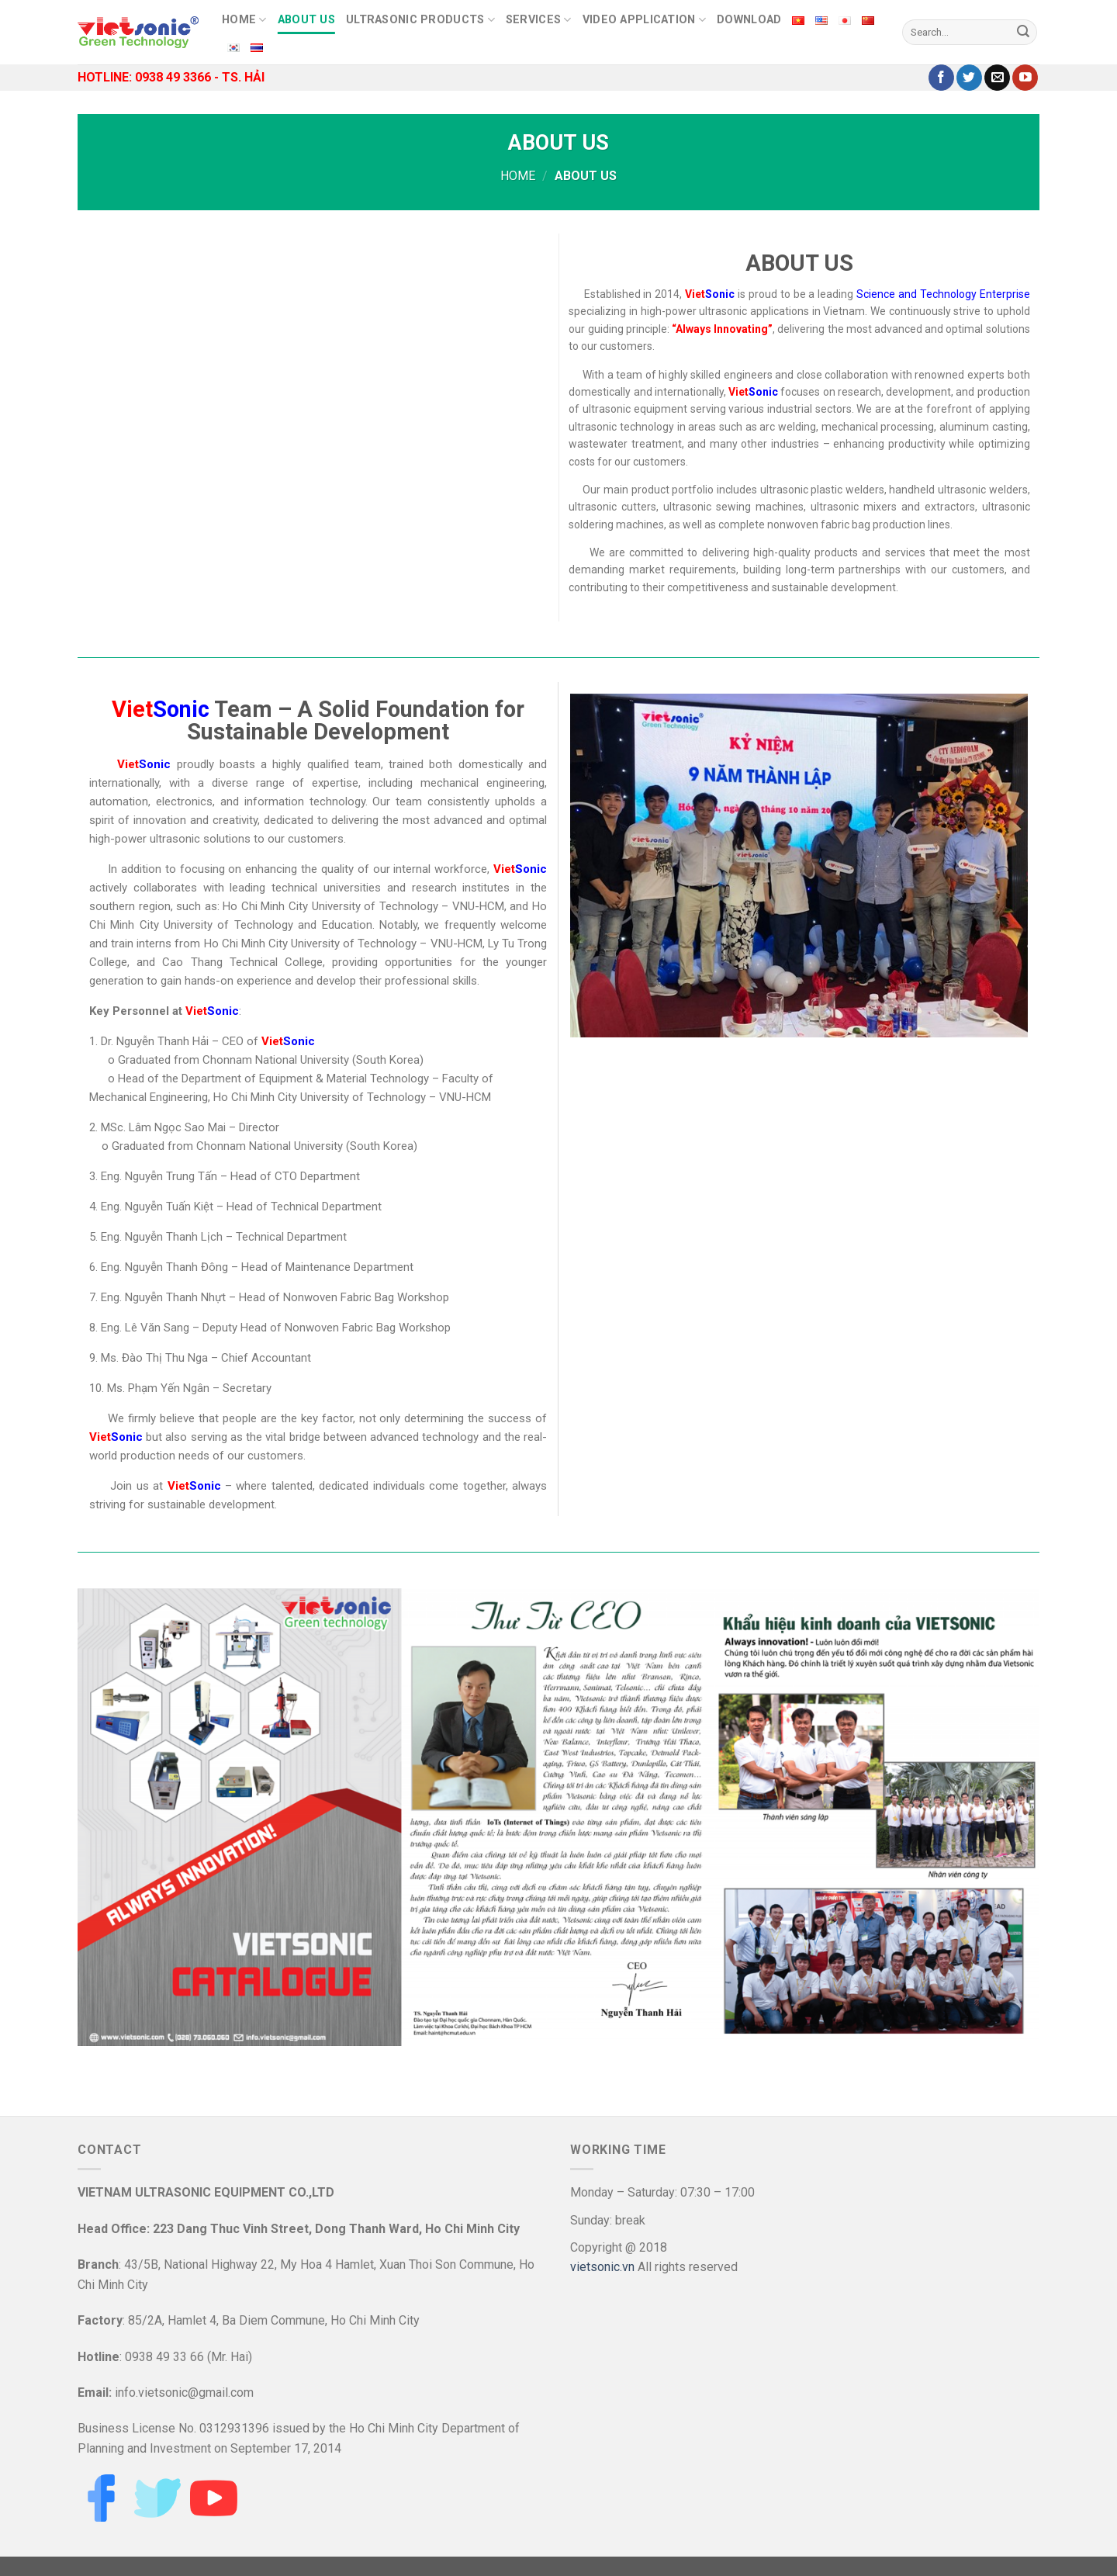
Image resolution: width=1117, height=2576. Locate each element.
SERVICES (539, 19)
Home (517, 175)
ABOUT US (306, 19)
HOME (244, 19)
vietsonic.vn (602, 2266)
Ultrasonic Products (420, 19)
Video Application (644, 19)
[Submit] (1023, 32)
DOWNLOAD (749, 19)
